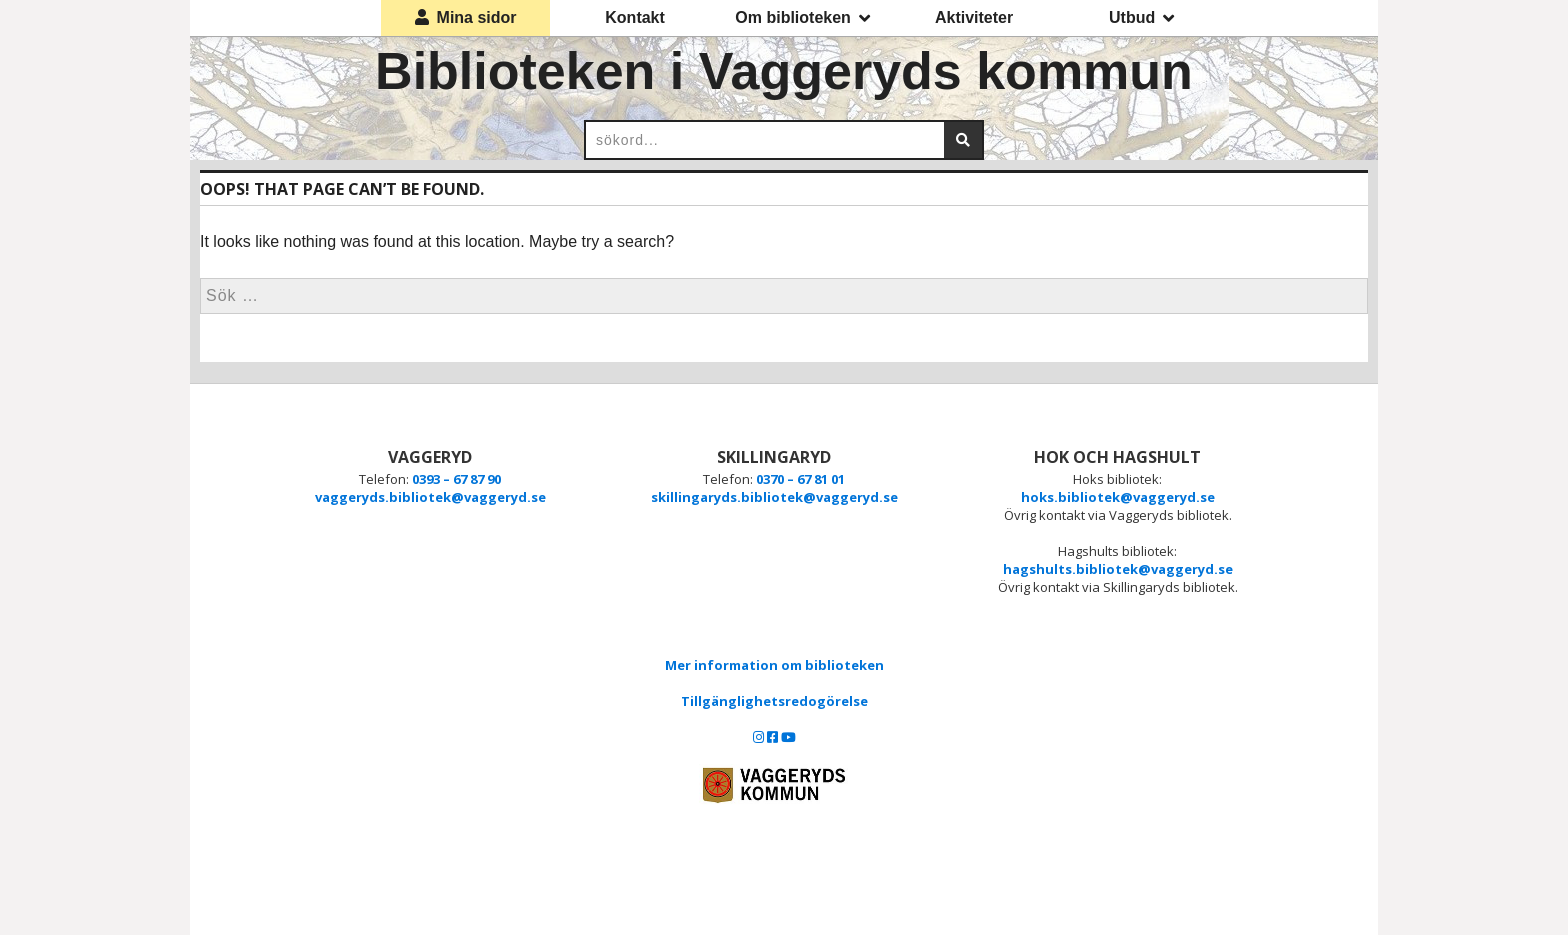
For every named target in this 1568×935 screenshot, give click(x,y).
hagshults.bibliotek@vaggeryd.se (1118, 569)
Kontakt (635, 17)
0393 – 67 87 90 (456, 479)
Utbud (1141, 18)
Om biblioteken (802, 18)
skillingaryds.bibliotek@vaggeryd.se (774, 497)
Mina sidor (466, 17)
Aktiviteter (974, 17)
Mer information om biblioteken (774, 665)
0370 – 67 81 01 (800, 479)
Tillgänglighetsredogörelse (774, 701)
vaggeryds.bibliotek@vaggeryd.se (430, 497)
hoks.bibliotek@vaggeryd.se (1118, 497)
